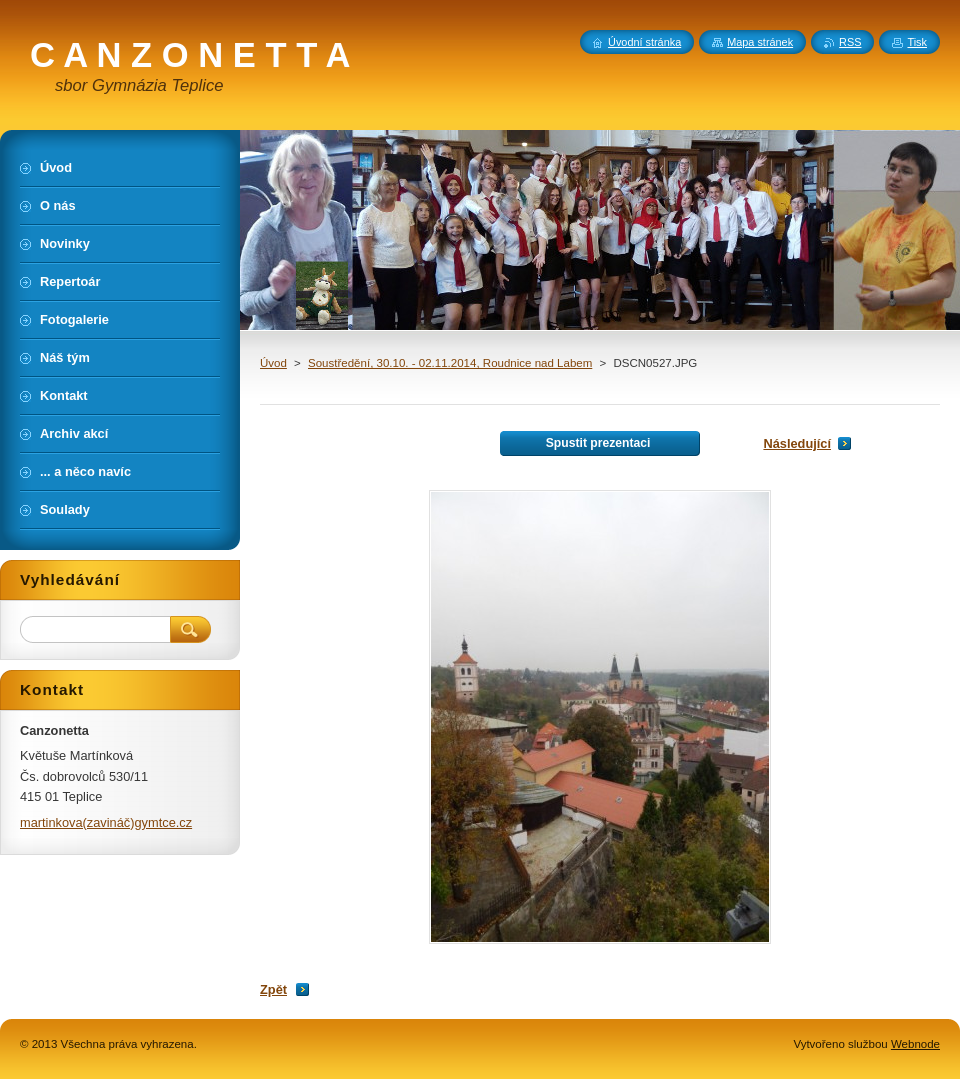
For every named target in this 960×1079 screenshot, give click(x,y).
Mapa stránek (760, 42)
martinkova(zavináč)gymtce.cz (106, 822)
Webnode (915, 1044)
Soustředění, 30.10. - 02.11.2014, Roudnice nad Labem (450, 363)
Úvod (273, 363)
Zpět (273, 989)
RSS (850, 42)
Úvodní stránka (644, 42)
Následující (797, 443)
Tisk (917, 42)
